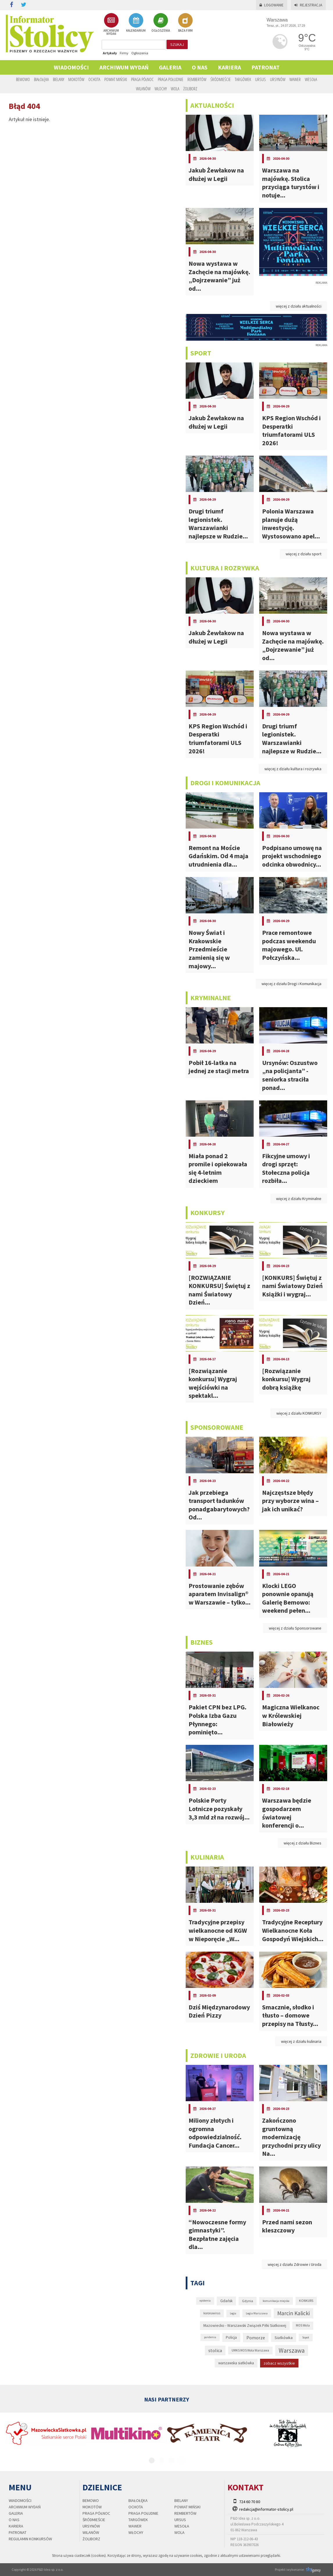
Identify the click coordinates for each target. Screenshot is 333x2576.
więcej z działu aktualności (298, 306)
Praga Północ (142, 79)
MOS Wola (303, 2325)
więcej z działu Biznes (302, 1843)
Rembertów (196, 79)
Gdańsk (226, 2300)
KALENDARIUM (136, 22)
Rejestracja (308, 5)
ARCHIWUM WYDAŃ (111, 24)
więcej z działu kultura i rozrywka (292, 768)
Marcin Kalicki (293, 2313)
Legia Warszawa (257, 2313)
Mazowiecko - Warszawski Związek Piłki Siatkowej (244, 2325)
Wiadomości (71, 67)
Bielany (58, 79)
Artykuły (110, 53)
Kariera (229, 67)
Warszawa (292, 2350)
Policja (231, 2337)
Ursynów (277, 79)
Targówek (243, 79)
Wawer (295, 79)
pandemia (210, 2337)
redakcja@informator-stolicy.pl (266, 2509)
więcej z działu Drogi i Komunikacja (291, 983)
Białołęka (41, 79)
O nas (199, 67)
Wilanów (143, 88)
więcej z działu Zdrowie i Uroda (294, 2264)
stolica (215, 2350)
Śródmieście (220, 79)
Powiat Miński (115, 79)
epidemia (205, 2300)
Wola (175, 88)
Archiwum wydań (123, 67)
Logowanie (271, 5)
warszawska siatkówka (236, 2363)
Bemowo (23, 79)
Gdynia (247, 2301)
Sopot (305, 2337)
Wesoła (311, 79)
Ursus (260, 79)
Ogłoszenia (139, 53)
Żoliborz (190, 88)
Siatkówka (284, 2337)
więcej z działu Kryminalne (298, 1198)
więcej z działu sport (303, 553)
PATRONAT (265, 67)
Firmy (124, 53)
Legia (233, 2313)
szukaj (177, 44)
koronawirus (211, 2313)
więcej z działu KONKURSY (298, 1413)
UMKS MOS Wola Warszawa (250, 2350)
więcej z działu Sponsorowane (295, 1628)
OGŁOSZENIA (160, 22)
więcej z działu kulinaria (301, 2041)
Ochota (94, 79)
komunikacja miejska (276, 2301)
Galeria (170, 67)
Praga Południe (170, 79)
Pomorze (255, 2337)
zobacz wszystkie (279, 2363)
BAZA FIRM (185, 22)
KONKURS (306, 2301)
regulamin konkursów (30, 2538)
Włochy (161, 88)
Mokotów (76, 79)
